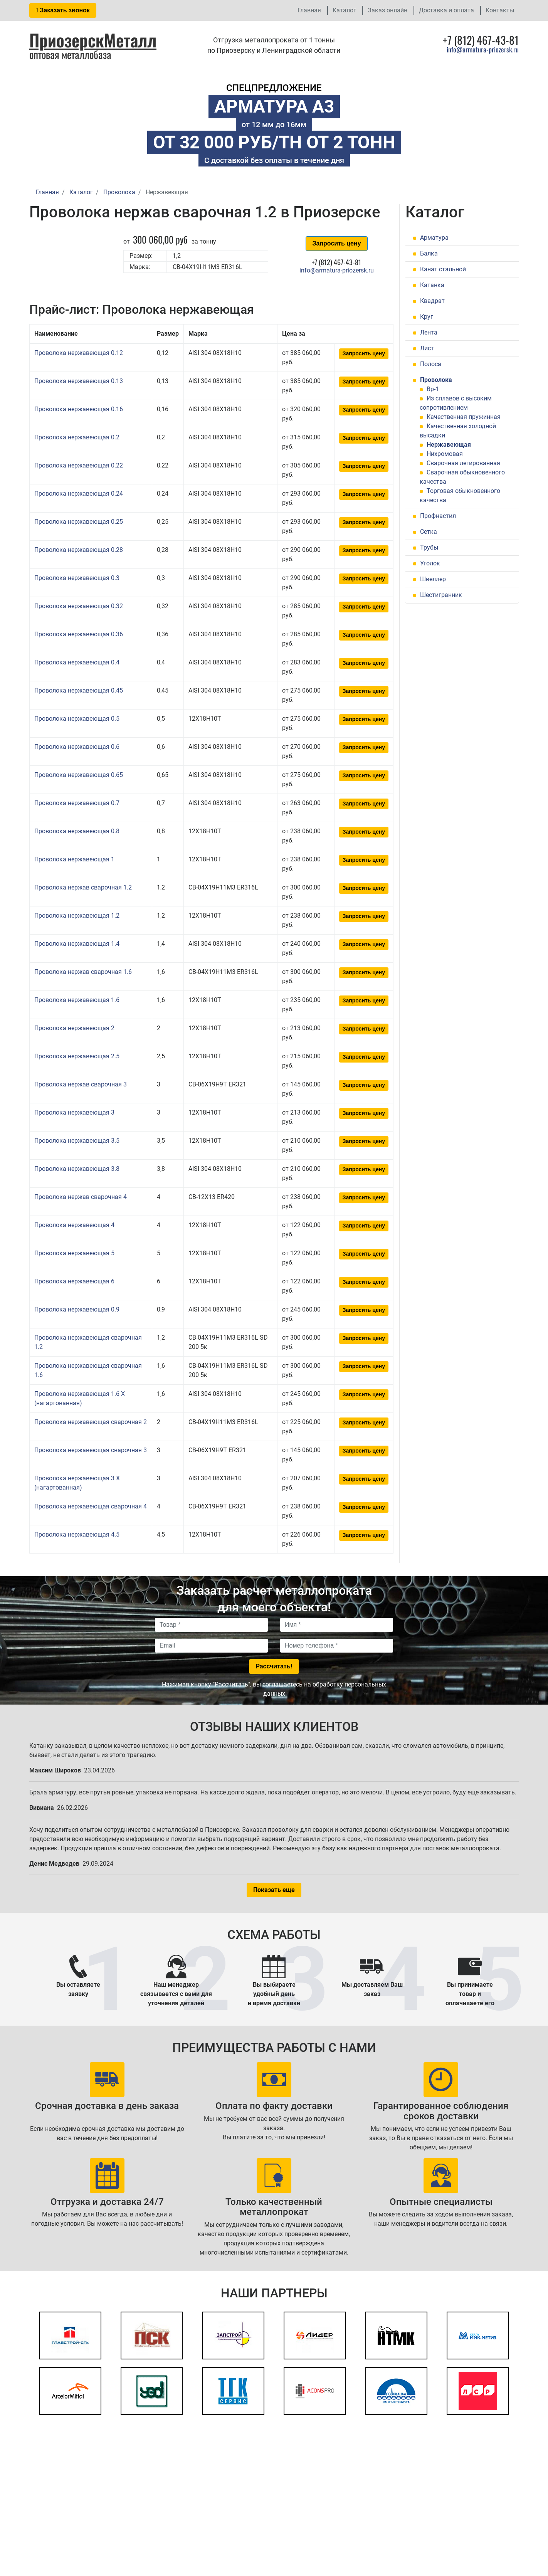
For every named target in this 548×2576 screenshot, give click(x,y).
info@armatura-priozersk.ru (483, 49)
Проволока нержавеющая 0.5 (76, 718)
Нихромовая (445, 453)
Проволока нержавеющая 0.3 (76, 578)
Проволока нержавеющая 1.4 (76, 943)
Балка (429, 253)
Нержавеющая (449, 444)
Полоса (430, 364)
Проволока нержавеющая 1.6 (76, 1000)
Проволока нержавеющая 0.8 (76, 831)
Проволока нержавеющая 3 (74, 1112)
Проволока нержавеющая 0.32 (78, 606)
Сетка (428, 531)
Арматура (434, 237)
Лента (428, 332)
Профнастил (438, 516)
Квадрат (432, 300)
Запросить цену (336, 243)
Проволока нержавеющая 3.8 (76, 1168)
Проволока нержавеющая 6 (74, 1281)
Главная (309, 10)
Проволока (436, 379)
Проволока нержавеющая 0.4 (76, 662)
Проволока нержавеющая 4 (74, 1225)
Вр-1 (433, 389)
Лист (427, 348)
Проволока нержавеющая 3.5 (76, 1140)
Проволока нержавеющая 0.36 (78, 634)
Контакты (500, 10)
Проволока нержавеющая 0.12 (78, 352)
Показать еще (274, 1889)
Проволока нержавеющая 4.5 (76, 1534)
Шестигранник (441, 595)
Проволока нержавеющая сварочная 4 (90, 1506)
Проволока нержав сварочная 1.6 (83, 971)
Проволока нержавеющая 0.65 (78, 775)
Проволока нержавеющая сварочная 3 (90, 1450)
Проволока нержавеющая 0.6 (76, 746)
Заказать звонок (63, 10)
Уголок (430, 563)
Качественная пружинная (464, 416)
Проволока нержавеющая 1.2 (76, 915)
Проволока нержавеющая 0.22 (78, 465)
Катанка (432, 285)
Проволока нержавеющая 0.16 (78, 409)
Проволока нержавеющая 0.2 (76, 437)
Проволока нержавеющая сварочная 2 (90, 1422)
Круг (426, 316)
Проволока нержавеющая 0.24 (78, 493)
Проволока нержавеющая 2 (74, 1028)
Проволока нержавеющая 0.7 (76, 803)
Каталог (344, 10)
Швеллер (433, 579)
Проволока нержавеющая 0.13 (78, 381)
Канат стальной (443, 269)
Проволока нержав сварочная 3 (80, 1084)
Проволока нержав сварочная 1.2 (83, 887)
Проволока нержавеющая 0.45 (78, 690)
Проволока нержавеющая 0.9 (76, 1309)
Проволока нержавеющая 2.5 (76, 1056)
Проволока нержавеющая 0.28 (78, 549)
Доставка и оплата (446, 10)
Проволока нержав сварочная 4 (80, 1197)
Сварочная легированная (463, 463)
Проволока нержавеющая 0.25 (78, 521)
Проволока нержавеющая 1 (74, 859)
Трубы (429, 547)
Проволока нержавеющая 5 (74, 1253)
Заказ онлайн (387, 10)
